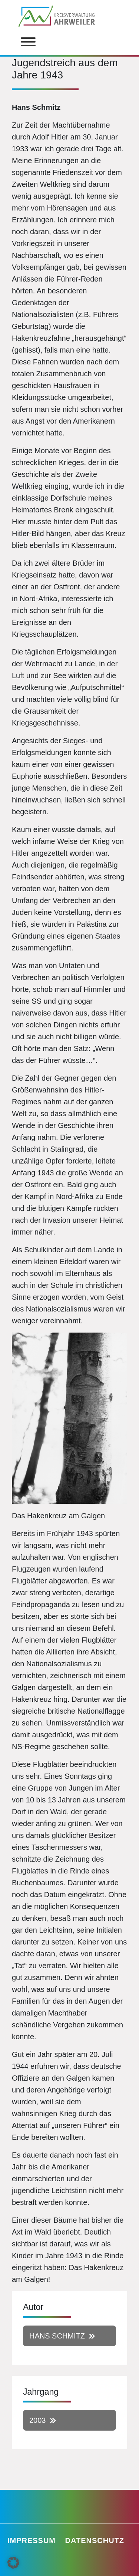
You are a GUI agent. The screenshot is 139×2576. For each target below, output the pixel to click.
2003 (37, 2420)
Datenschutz (95, 2540)
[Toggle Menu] (28, 41)
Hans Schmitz (57, 2336)
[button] (13, 2562)
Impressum (31, 2540)
